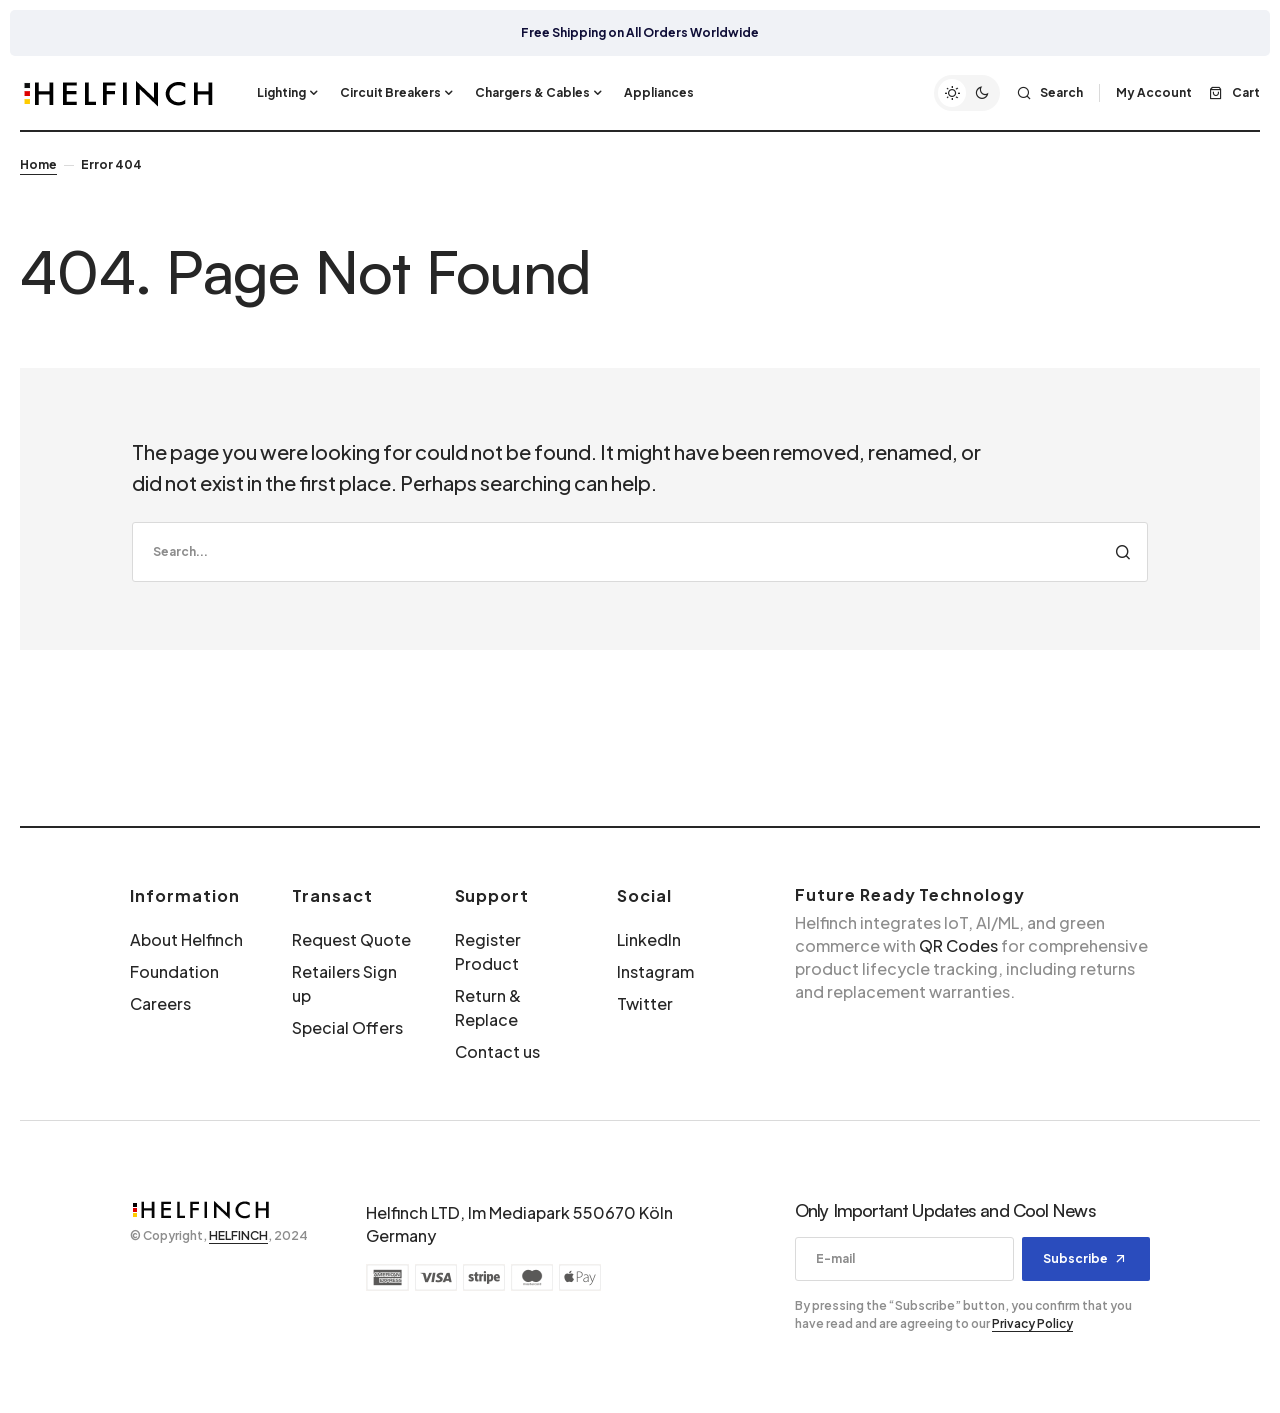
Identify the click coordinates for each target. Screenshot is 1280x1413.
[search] (640, 552)
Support (492, 895)
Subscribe (1075, 1258)
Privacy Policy (1032, 1323)
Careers (160, 1003)
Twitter (645, 1003)
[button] (967, 93)
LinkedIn (649, 939)
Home (38, 164)
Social (644, 895)
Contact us (497, 1051)
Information (185, 895)
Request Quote (351, 939)
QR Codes (958, 945)
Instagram (655, 971)
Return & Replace (488, 1007)
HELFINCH (238, 1235)
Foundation (174, 971)
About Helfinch (186, 939)
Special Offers (347, 1027)
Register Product (488, 951)
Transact (332, 895)
